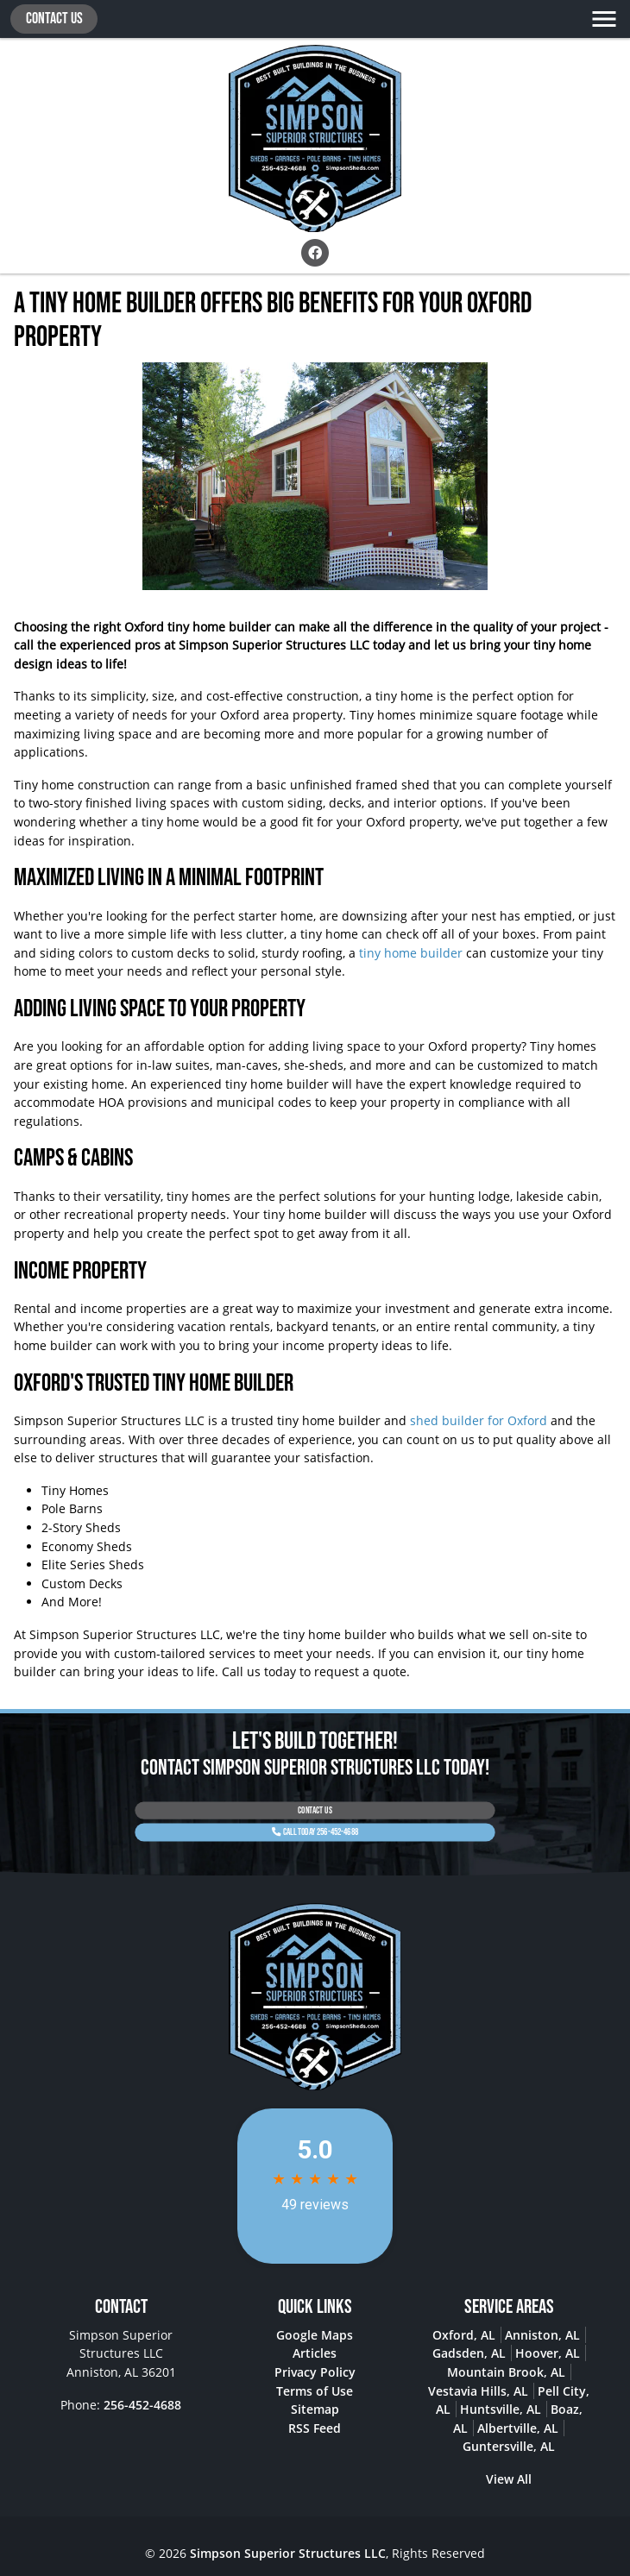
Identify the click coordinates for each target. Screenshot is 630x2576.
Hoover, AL (547, 2353)
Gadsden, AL (469, 2353)
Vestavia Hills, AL (478, 2391)
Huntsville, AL (500, 2409)
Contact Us (54, 18)
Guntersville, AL (509, 2446)
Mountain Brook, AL (506, 2372)
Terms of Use (314, 2391)
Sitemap (315, 2409)
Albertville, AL (517, 2428)
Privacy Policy (315, 2372)
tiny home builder (411, 953)
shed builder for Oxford (476, 1420)
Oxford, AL (463, 2335)
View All (509, 2479)
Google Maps (314, 2335)
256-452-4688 (142, 2405)
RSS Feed (314, 2428)
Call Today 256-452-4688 (314, 1828)
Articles (315, 2353)
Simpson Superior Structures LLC (288, 2553)
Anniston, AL (542, 2335)
